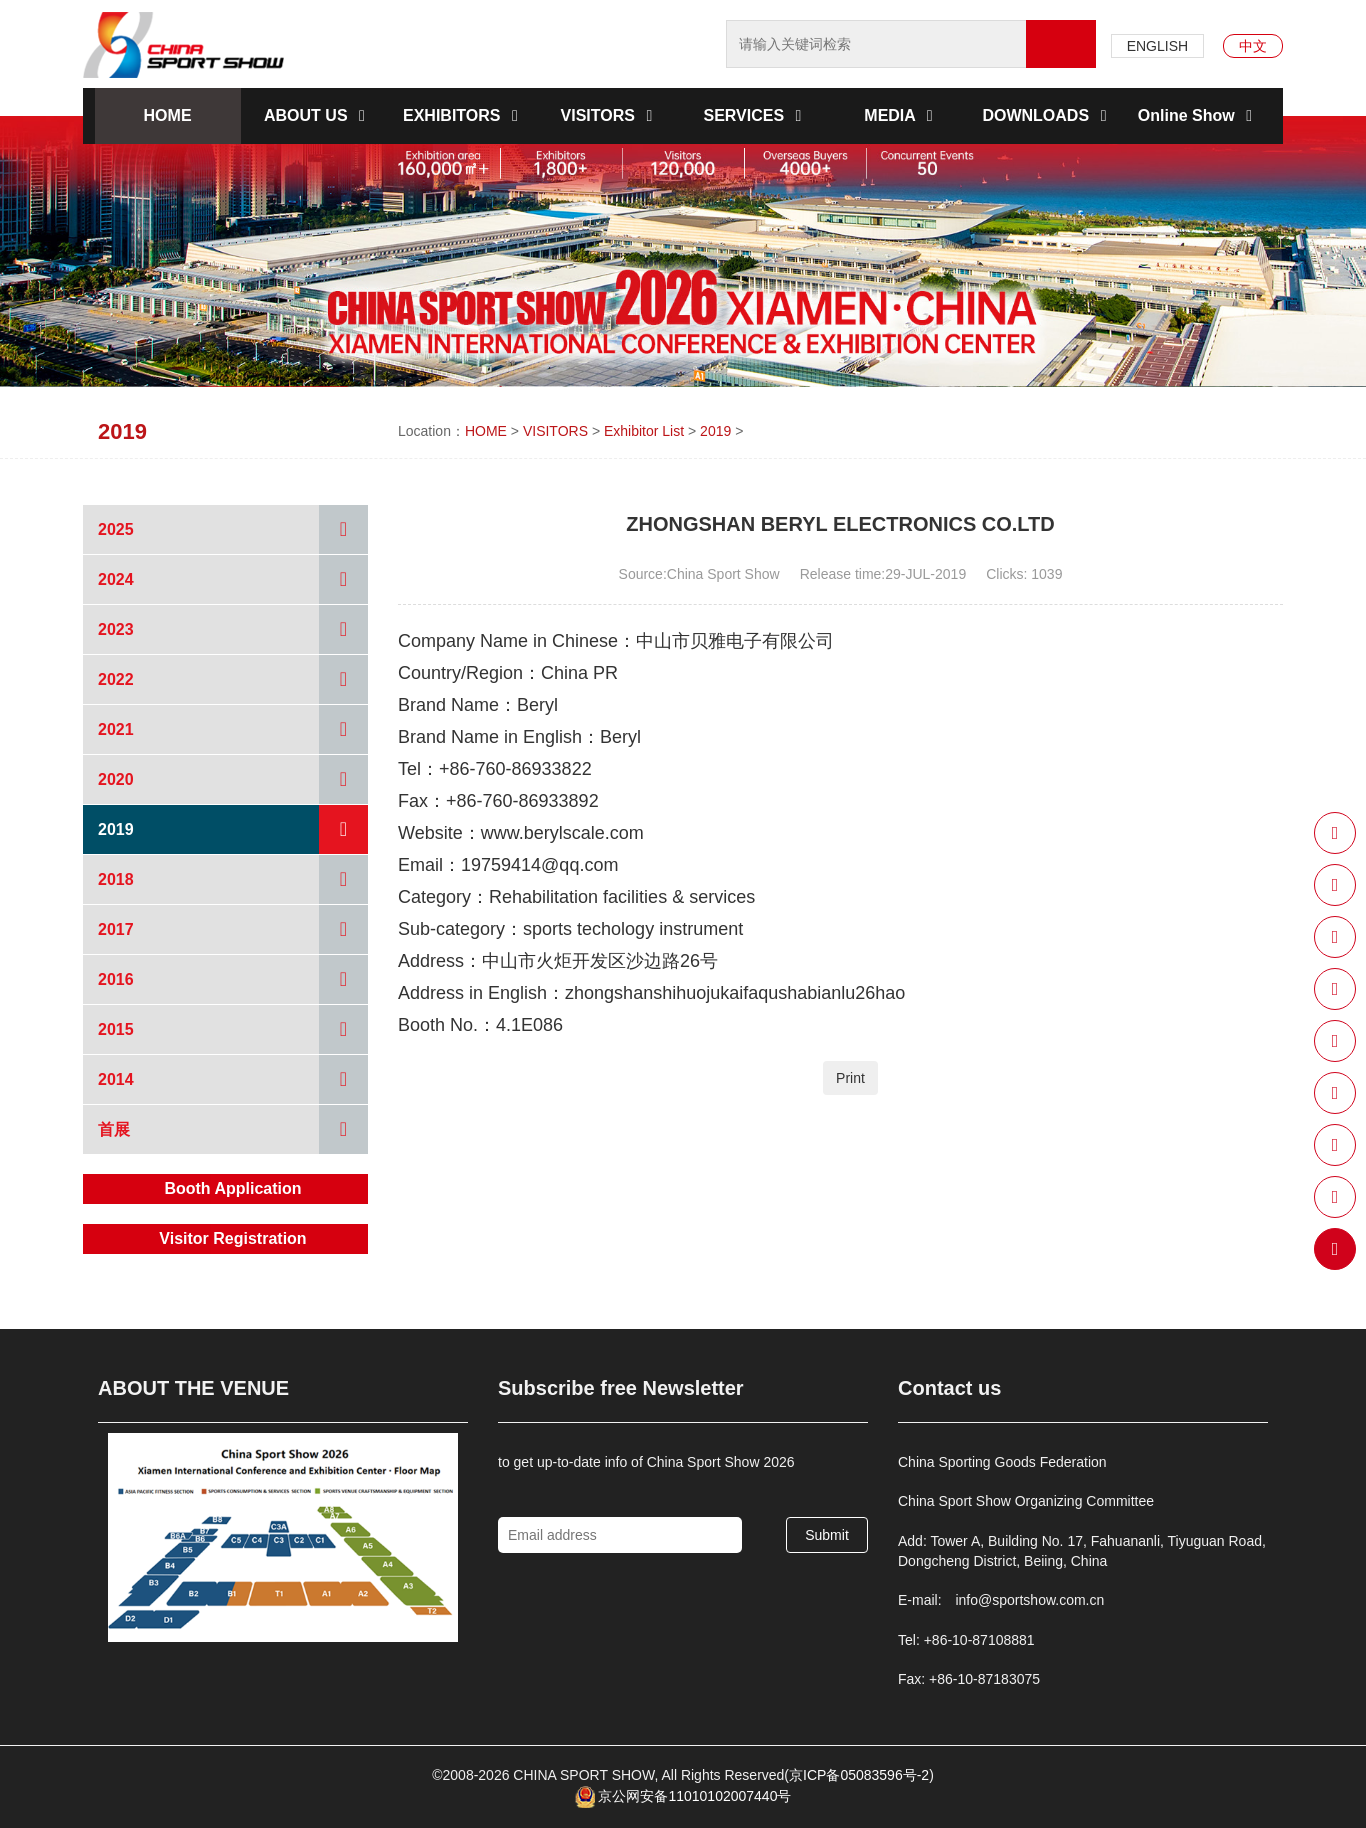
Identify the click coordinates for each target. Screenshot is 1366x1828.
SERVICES (755, 115)
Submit (827, 1535)
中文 (1253, 46)
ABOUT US (318, 115)
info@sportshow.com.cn (1029, 1600)
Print (850, 1078)
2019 (715, 431)
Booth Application (232, 1188)
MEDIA (901, 115)
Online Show (1198, 115)
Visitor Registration (232, 1238)
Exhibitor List (644, 431)
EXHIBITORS (464, 115)
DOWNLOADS (1047, 115)
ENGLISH (1157, 46)
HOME (168, 115)
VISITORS (610, 115)
